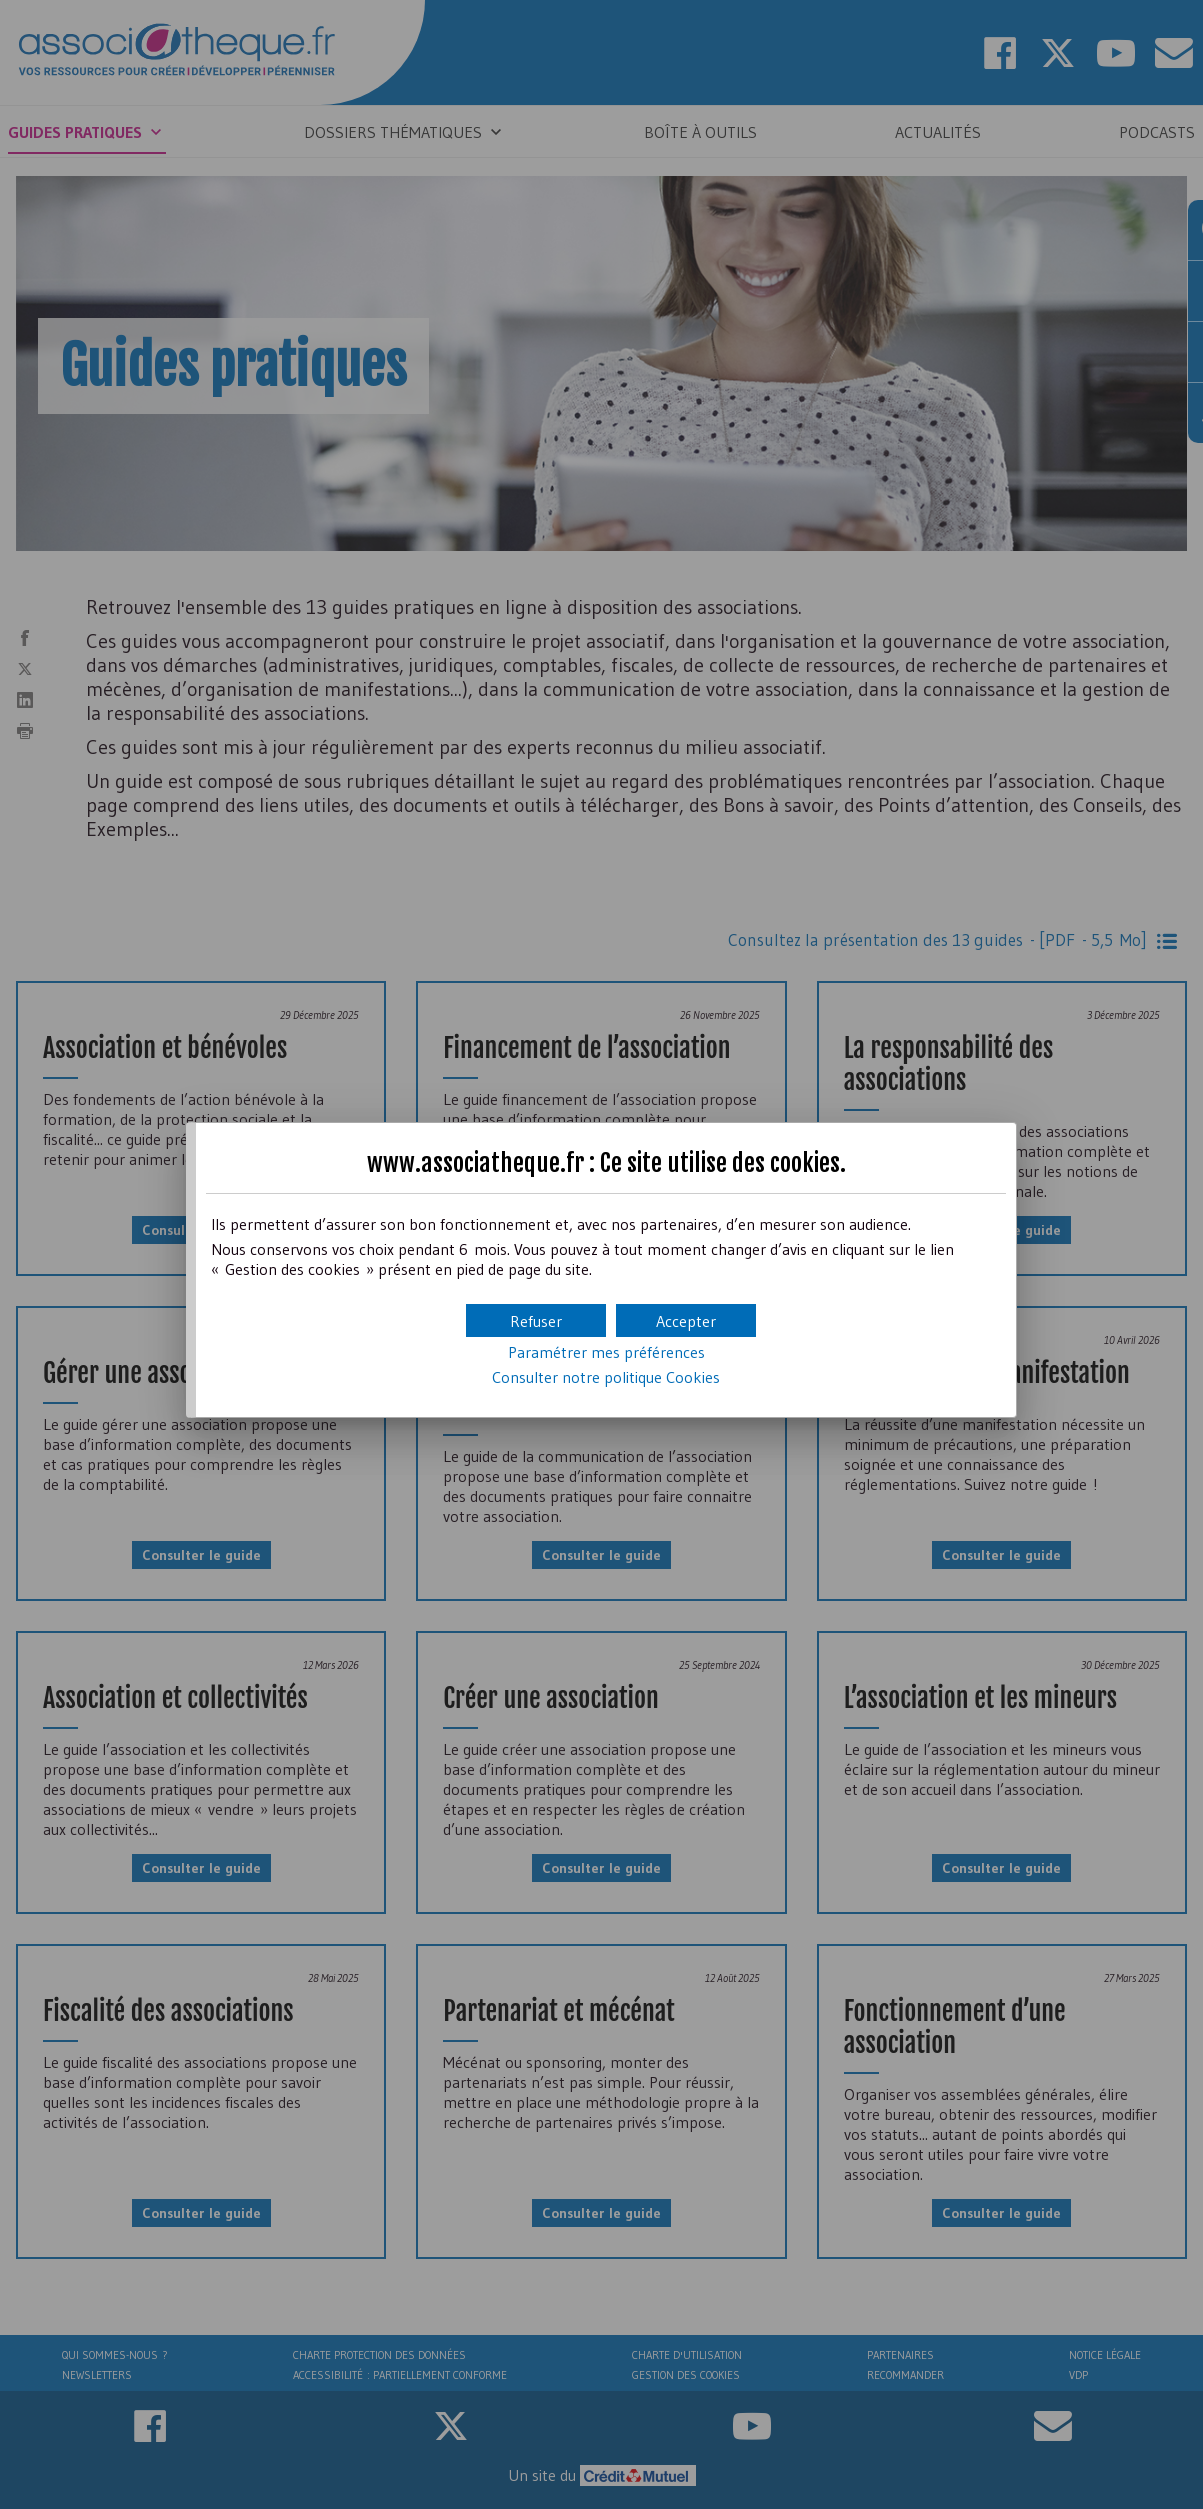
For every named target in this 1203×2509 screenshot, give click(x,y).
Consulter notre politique (606, 1377)
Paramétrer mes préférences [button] (606, 1352)
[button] (686, 1320)
